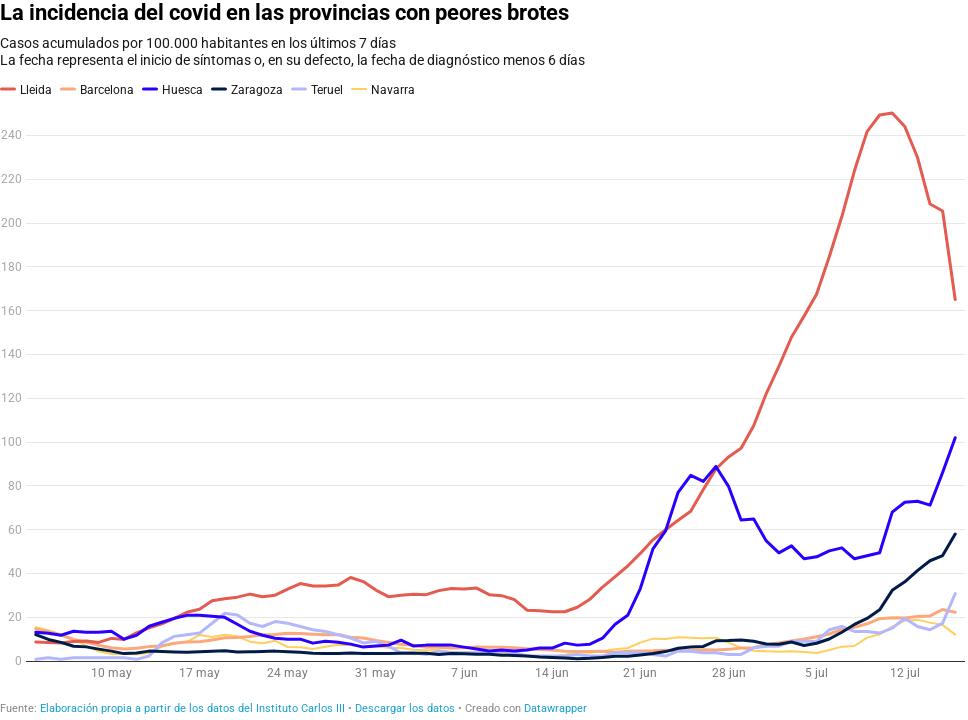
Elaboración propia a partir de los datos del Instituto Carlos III (192, 708)
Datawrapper (555, 708)
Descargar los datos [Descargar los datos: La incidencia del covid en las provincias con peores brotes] (405, 708)
